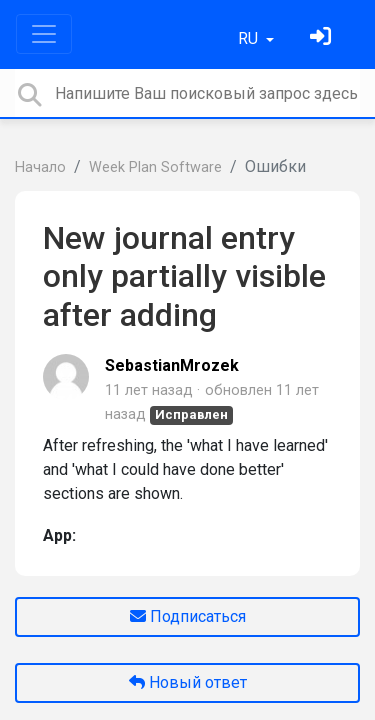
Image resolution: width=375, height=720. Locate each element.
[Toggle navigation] (44, 34)
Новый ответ (188, 682)
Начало (40, 167)
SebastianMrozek (172, 365)
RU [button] (250, 38)
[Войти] (323, 38)
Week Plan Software (155, 167)
